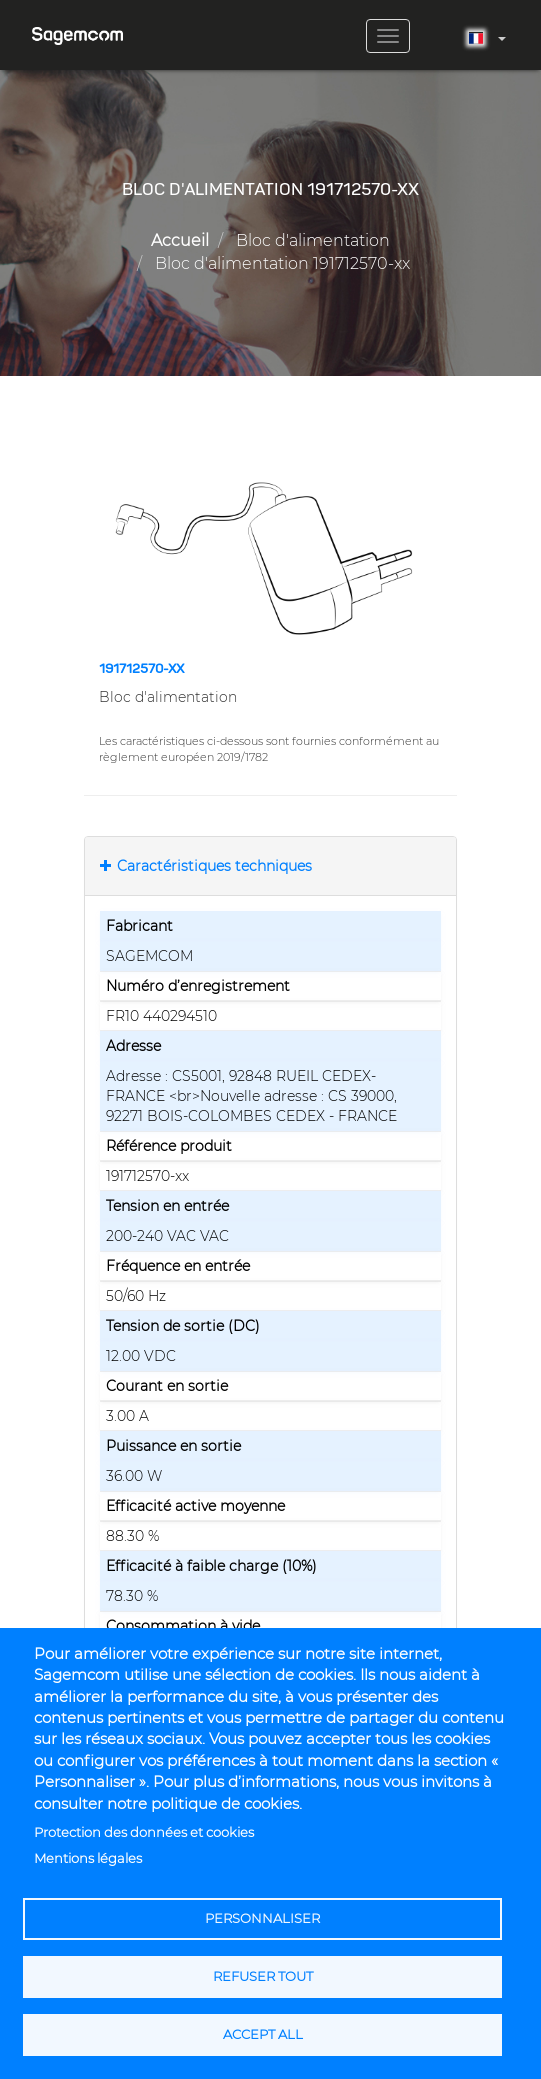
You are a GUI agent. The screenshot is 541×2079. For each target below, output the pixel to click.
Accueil (180, 240)
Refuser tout (263, 1976)
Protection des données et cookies (144, 1832)
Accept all (263, 2034)
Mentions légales (88, 1858)
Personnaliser (262, 1918)
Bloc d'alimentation (313, 240)
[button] (270, 558)
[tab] (270, 866)
